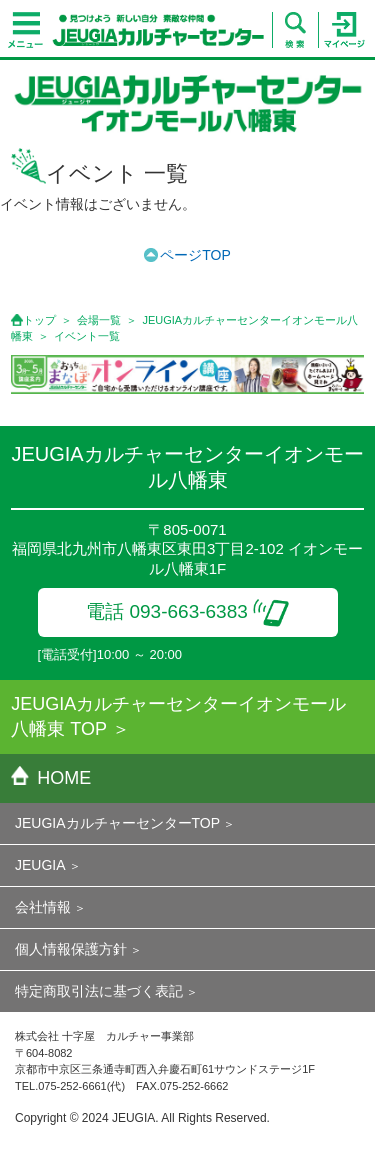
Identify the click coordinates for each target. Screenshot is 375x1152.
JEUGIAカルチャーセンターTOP (117, 823)
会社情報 (43, 907)
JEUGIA (40, 865)
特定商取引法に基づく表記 (99, 991)
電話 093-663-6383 (187, 611)
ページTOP (195, 255)
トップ (39, 320)
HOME (51, 778)
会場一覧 (99, 320)
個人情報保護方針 (71, 949)
